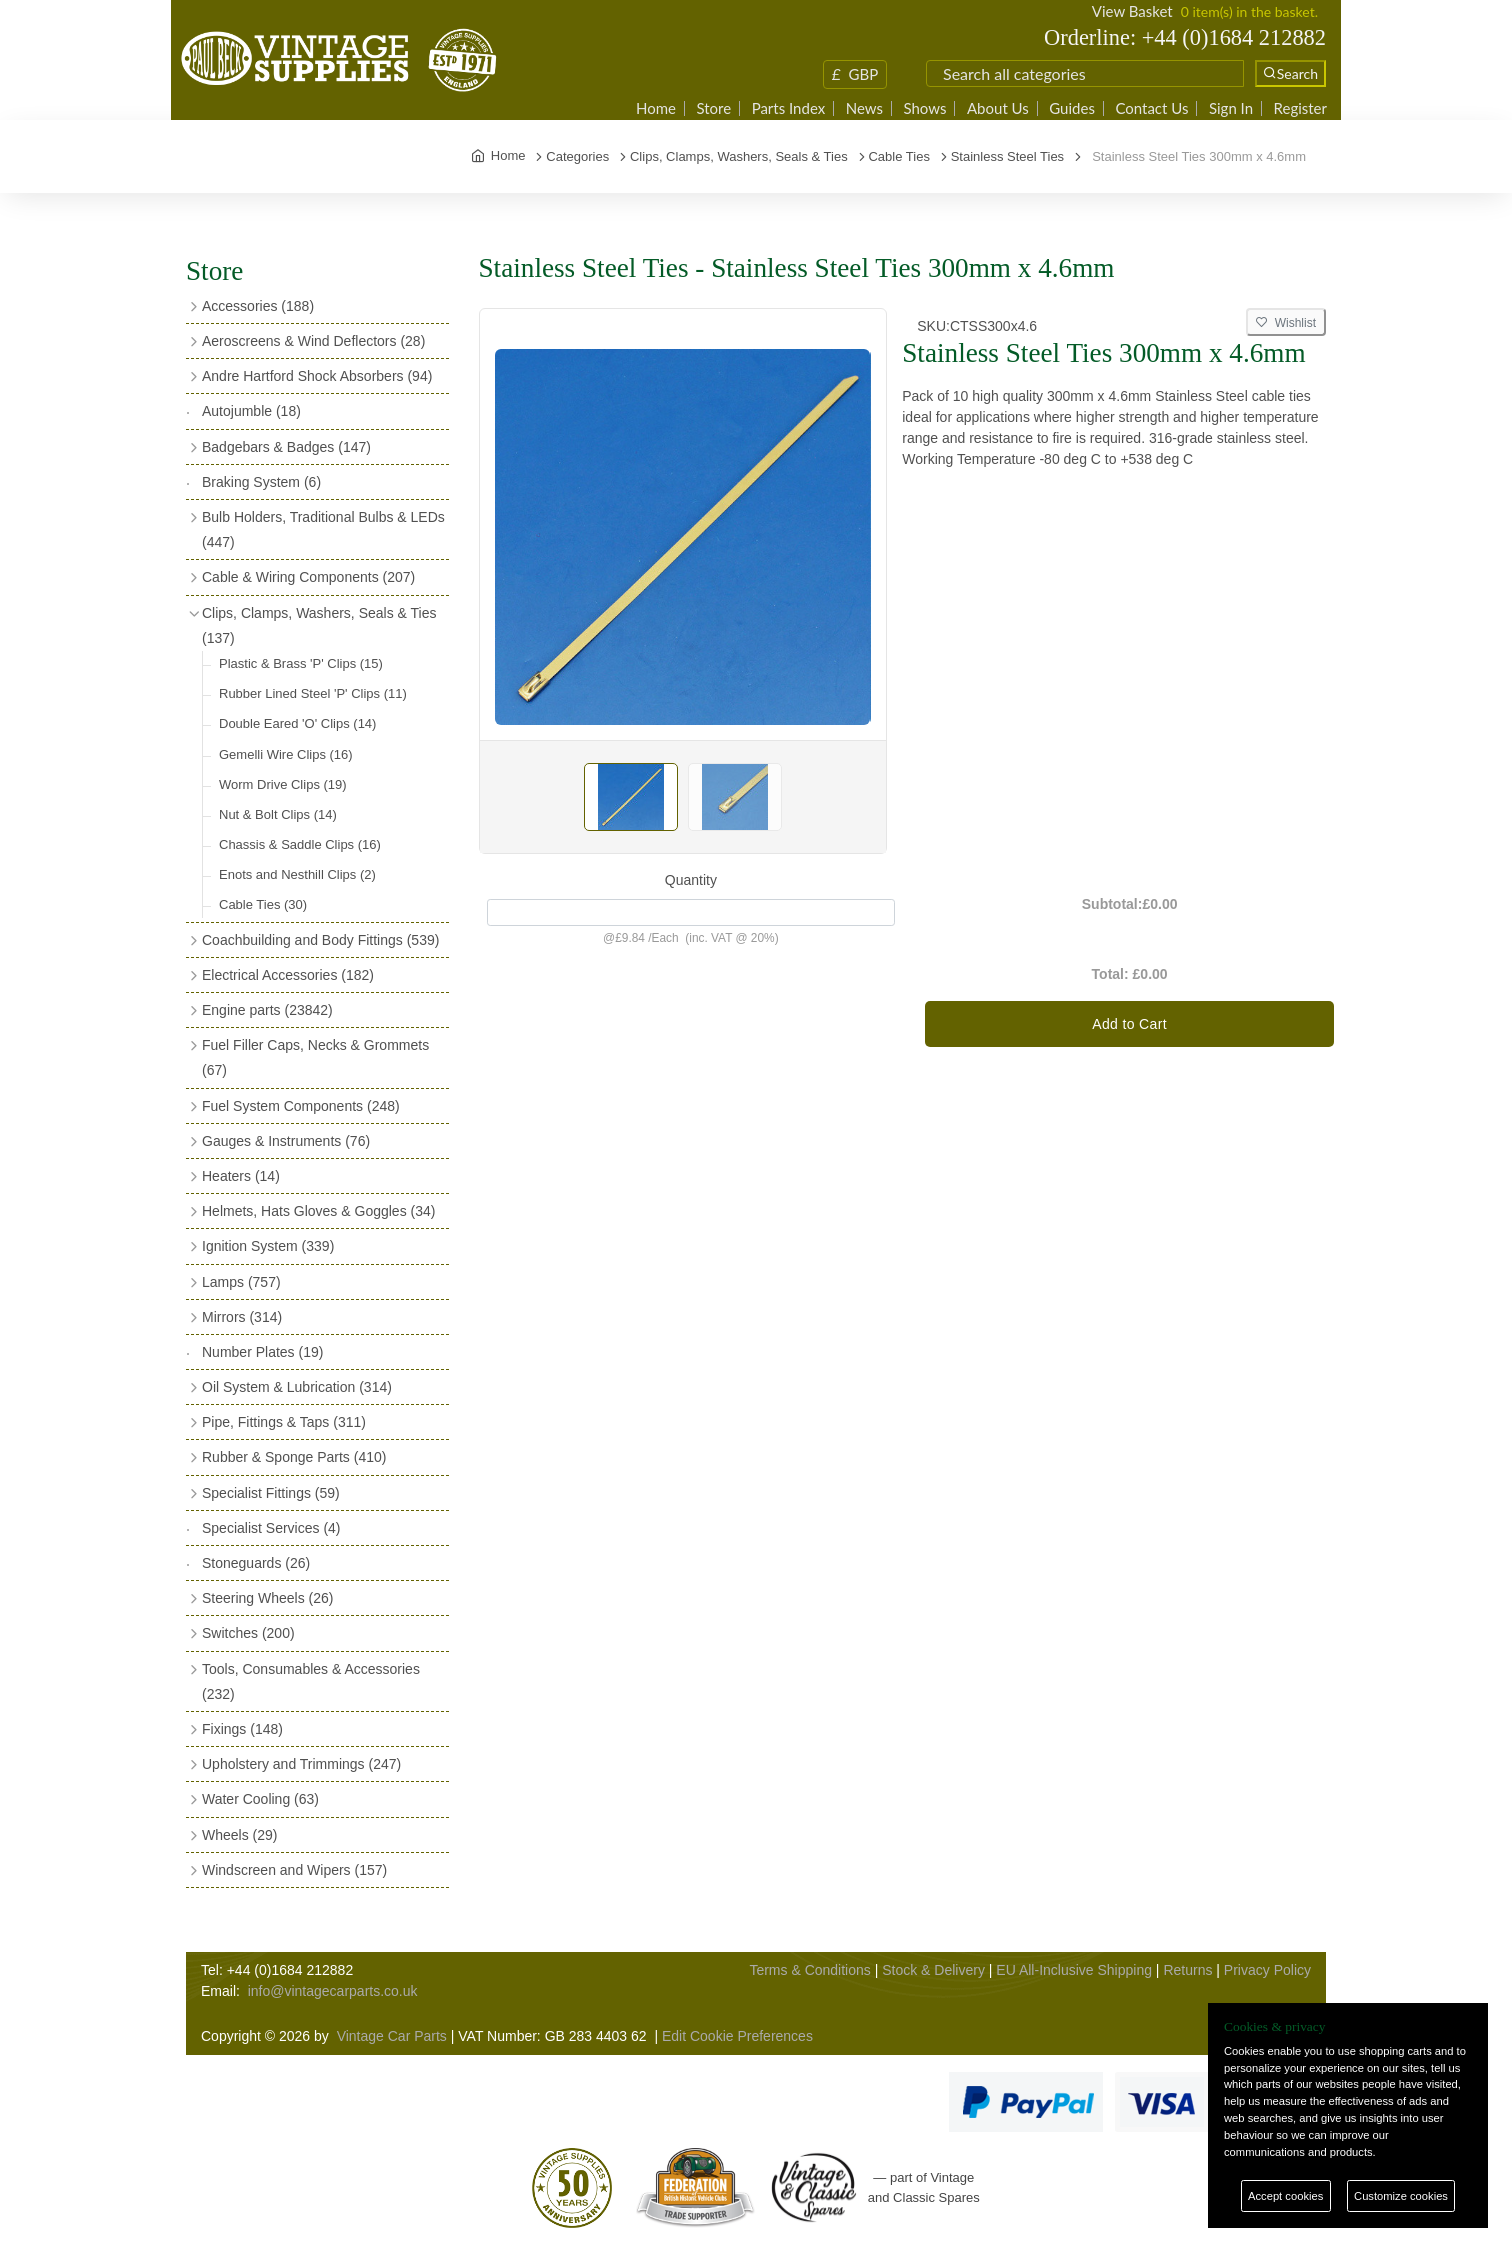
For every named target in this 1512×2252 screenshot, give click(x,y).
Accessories (258, 306)
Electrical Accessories (288, 975)
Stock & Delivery (933, 1970)
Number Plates (262, 1352)
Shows (924, 108)
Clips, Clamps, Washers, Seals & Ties (319, 625)
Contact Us (1151, 108)
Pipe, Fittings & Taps (284, 1422)
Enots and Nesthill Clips (297, 874)
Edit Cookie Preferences (737, 2036)
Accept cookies (1285, 2196)
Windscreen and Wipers (294, 1870)
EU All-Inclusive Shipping (1074, 1970)
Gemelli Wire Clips (286, 754)
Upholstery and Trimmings (301, 1764)
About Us (998, 108)
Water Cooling (260, 1799)
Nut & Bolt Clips (278, 814)
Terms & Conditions (809, 1970)
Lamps (241, 1282)
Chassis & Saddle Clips (300, 844)
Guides (1072, 108)
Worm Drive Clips (283, 784)
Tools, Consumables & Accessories (311, 1681)
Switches (248, 1633)
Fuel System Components (301, 1106)
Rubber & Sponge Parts (294, 1457)
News (864, 108)
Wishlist (1286, 323)
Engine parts (267, 1010)
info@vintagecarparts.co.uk (333, 1991)
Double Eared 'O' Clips (297, 723)
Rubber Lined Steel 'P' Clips (313, 693)
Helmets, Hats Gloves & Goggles (318, 1211)
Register (1300, 108)
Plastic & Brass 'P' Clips (301, 663)
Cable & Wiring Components (308, 577)
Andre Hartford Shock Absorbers (317, 376)
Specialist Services (271, 1528)
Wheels (239, 1835)
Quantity (691, 880)
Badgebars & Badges (286, 447)
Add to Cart (1129, 1024)
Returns (1187, 1970)
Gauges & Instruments (286, 1141)
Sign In (1231, 108)
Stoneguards (256, 1563)
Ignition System (268, 1246)
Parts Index (789, 108)
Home (656, 108)
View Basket (1132, 11)
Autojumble (251, 411)
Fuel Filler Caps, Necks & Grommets (315, 1057)
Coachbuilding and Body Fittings (320, 940)
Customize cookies (1401, 2196)
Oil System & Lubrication (297, 1387)
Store (713, 108)
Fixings (242, 1729)
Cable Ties (263, 904)
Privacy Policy (1267, 1970)
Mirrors (242, 1317)
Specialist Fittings (271, 1493)
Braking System (261, 482)
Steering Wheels (268, 1598)
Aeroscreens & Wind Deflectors (313, 341)
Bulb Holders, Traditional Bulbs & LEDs (323, 529)
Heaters (241, 1176)
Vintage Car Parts (392, 2036)
